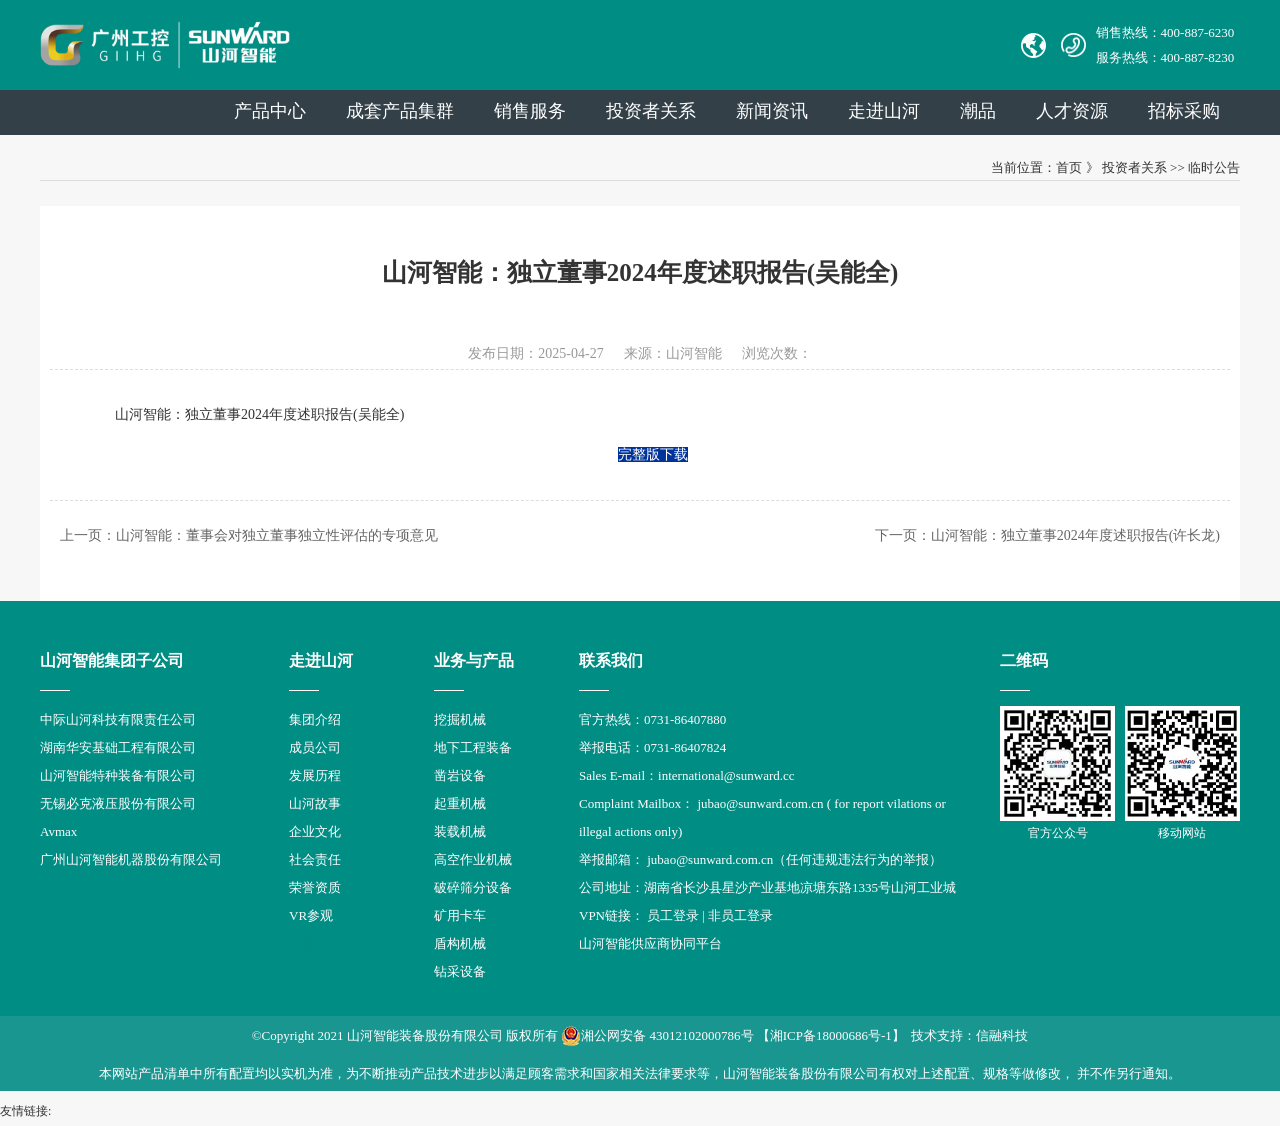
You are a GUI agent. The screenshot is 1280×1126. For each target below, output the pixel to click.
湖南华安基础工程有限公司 (118, 747)
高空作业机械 (473, 859)
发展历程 (315, 775)
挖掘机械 (460, 719)
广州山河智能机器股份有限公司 (131, 859)
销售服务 (530, 111)
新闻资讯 (772, 111)
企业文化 (315, 831)
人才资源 (1072, 111)
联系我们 (611, 660)
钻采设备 (460, 971)
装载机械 (460, 831)
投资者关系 (651, 111)
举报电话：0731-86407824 (652, 747)
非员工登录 (740, 915)
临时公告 (1214, 167)
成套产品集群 (400, 111)
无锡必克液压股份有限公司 (118, 803)
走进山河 (884, 111)
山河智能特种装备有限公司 (118, 775)
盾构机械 (460, 943)
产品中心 (270, 111)
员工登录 (673, 915)
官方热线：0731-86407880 (652, 719)
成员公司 (315, 747)
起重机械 (460, 803)
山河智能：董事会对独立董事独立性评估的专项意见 (277, 535)
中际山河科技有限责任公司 (118, 719)
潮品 (978, 111)
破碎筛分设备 (473, 887)
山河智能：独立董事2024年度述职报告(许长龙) (1075, 535)
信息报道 (315, 943)
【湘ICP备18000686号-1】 (831, 1035)
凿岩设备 (460, 775)
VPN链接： (613, 915)
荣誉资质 (315, 887)
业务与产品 (474, 660)
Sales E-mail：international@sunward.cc (687, 775)
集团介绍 (315, 719)
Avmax (58, 831)
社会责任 (315, 859)
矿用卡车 (460, 915)
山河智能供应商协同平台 (650, 943)
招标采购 (1184, 111)
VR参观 (311, 915)
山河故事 (315, 803)
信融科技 (1002, 1035)
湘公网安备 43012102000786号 (657, 1036)
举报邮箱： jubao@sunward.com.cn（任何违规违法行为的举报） (760, 859)
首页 (1069, 167)
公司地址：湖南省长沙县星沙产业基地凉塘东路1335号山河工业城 (767, 887)
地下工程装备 (473, 747)
